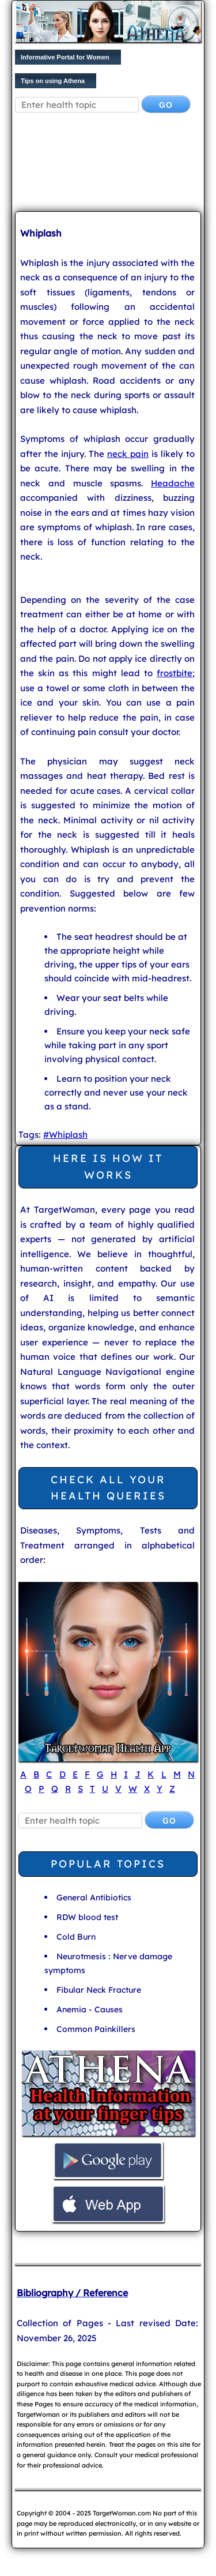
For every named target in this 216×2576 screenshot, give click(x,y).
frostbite (174, 673)
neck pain (128, 453)
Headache (173, 483)
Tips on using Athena (53, 80)
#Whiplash (65, 1134)
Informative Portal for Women (65, 57)
